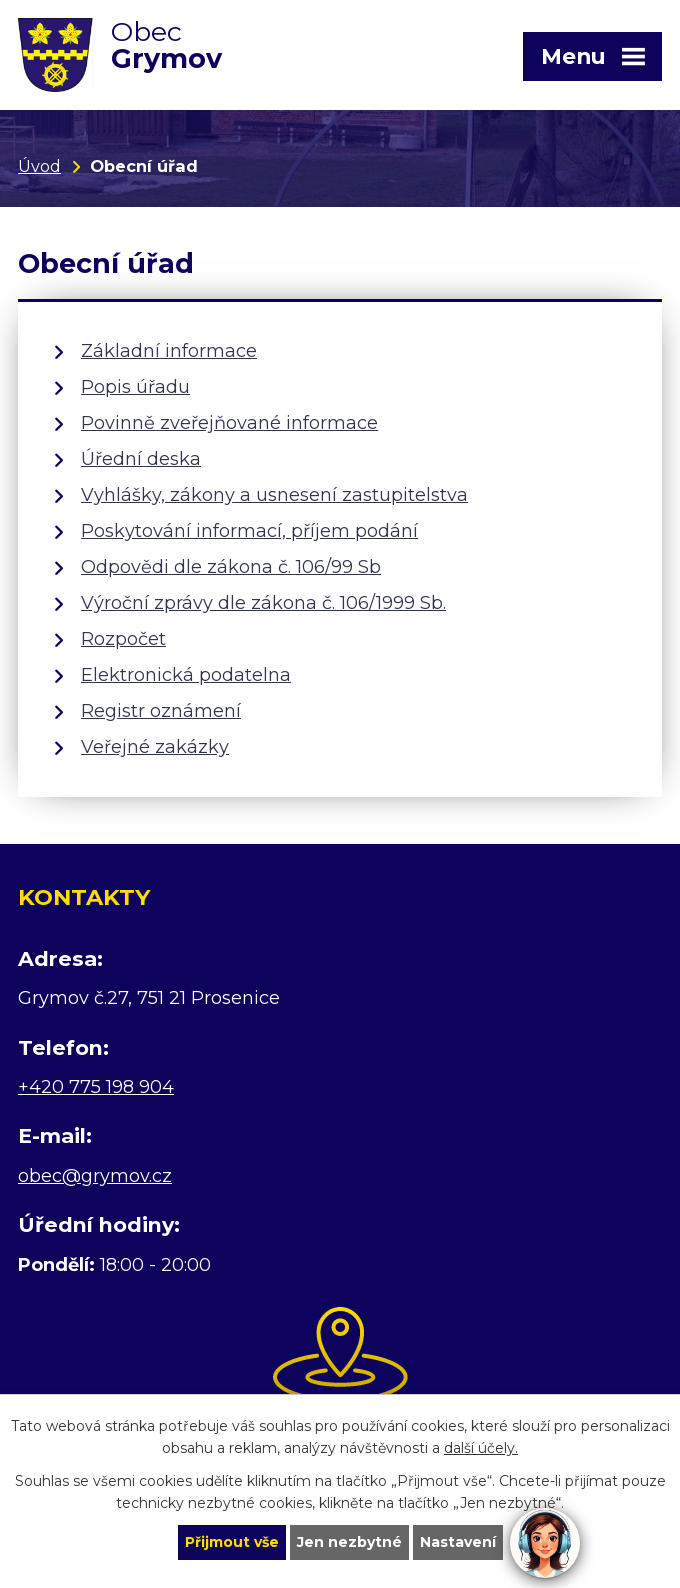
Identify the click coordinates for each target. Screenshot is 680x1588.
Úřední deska (141, 459)
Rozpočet (123, 639)
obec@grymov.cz (95, 1176)
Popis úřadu (135, 387)
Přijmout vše (232, 1542)
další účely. (481, 1449)
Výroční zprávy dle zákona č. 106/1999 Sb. (263, 603)
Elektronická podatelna (186, 675)
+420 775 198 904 (96, 1087)
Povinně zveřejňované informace (229, 423)
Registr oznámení (161, 711)
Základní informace (169, 351)
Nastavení (458, 1542)
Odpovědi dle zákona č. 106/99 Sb (231, 567)
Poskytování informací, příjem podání (249, 531)
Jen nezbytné (349, 1542)
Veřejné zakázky (155, 747)
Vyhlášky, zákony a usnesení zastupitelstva (274, 495)
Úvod (39, 166)
